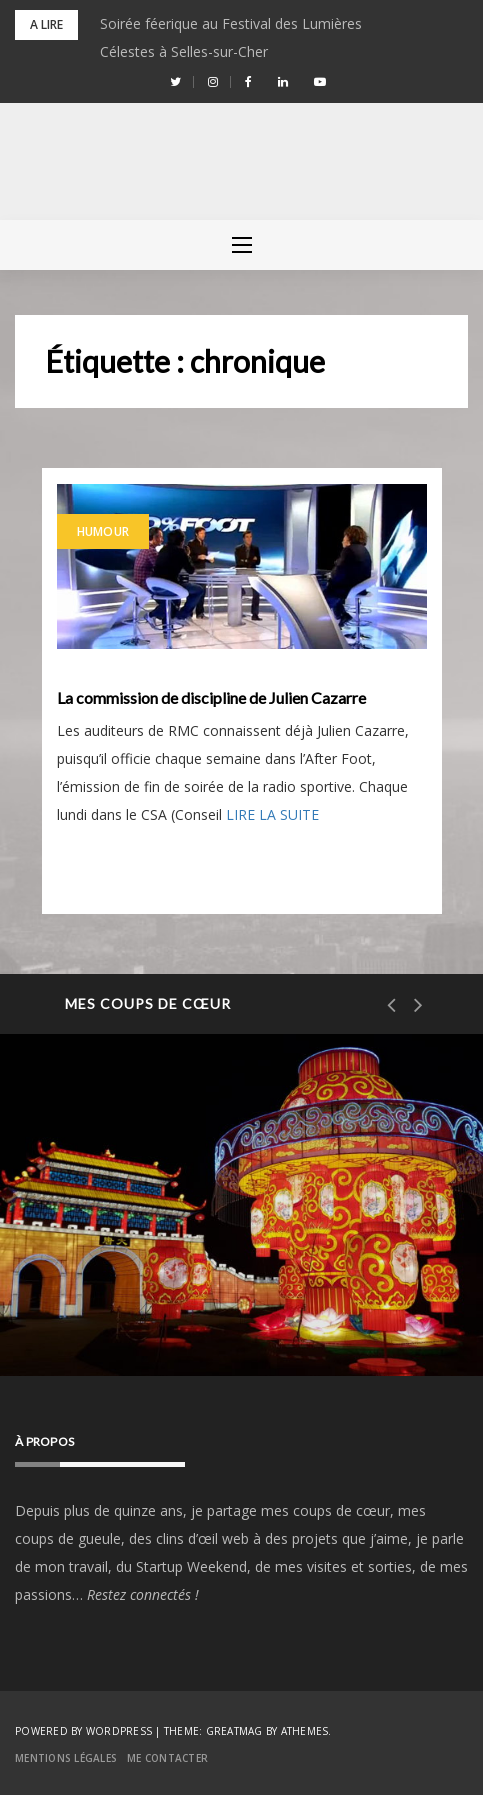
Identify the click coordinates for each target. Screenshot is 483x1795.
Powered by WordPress (83, 1731)
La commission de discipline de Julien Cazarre (211, 698)
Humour (103, 531)
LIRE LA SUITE (272, 814)
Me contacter (167, 1758)
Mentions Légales (66, 1758)
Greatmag (234, 1731)
